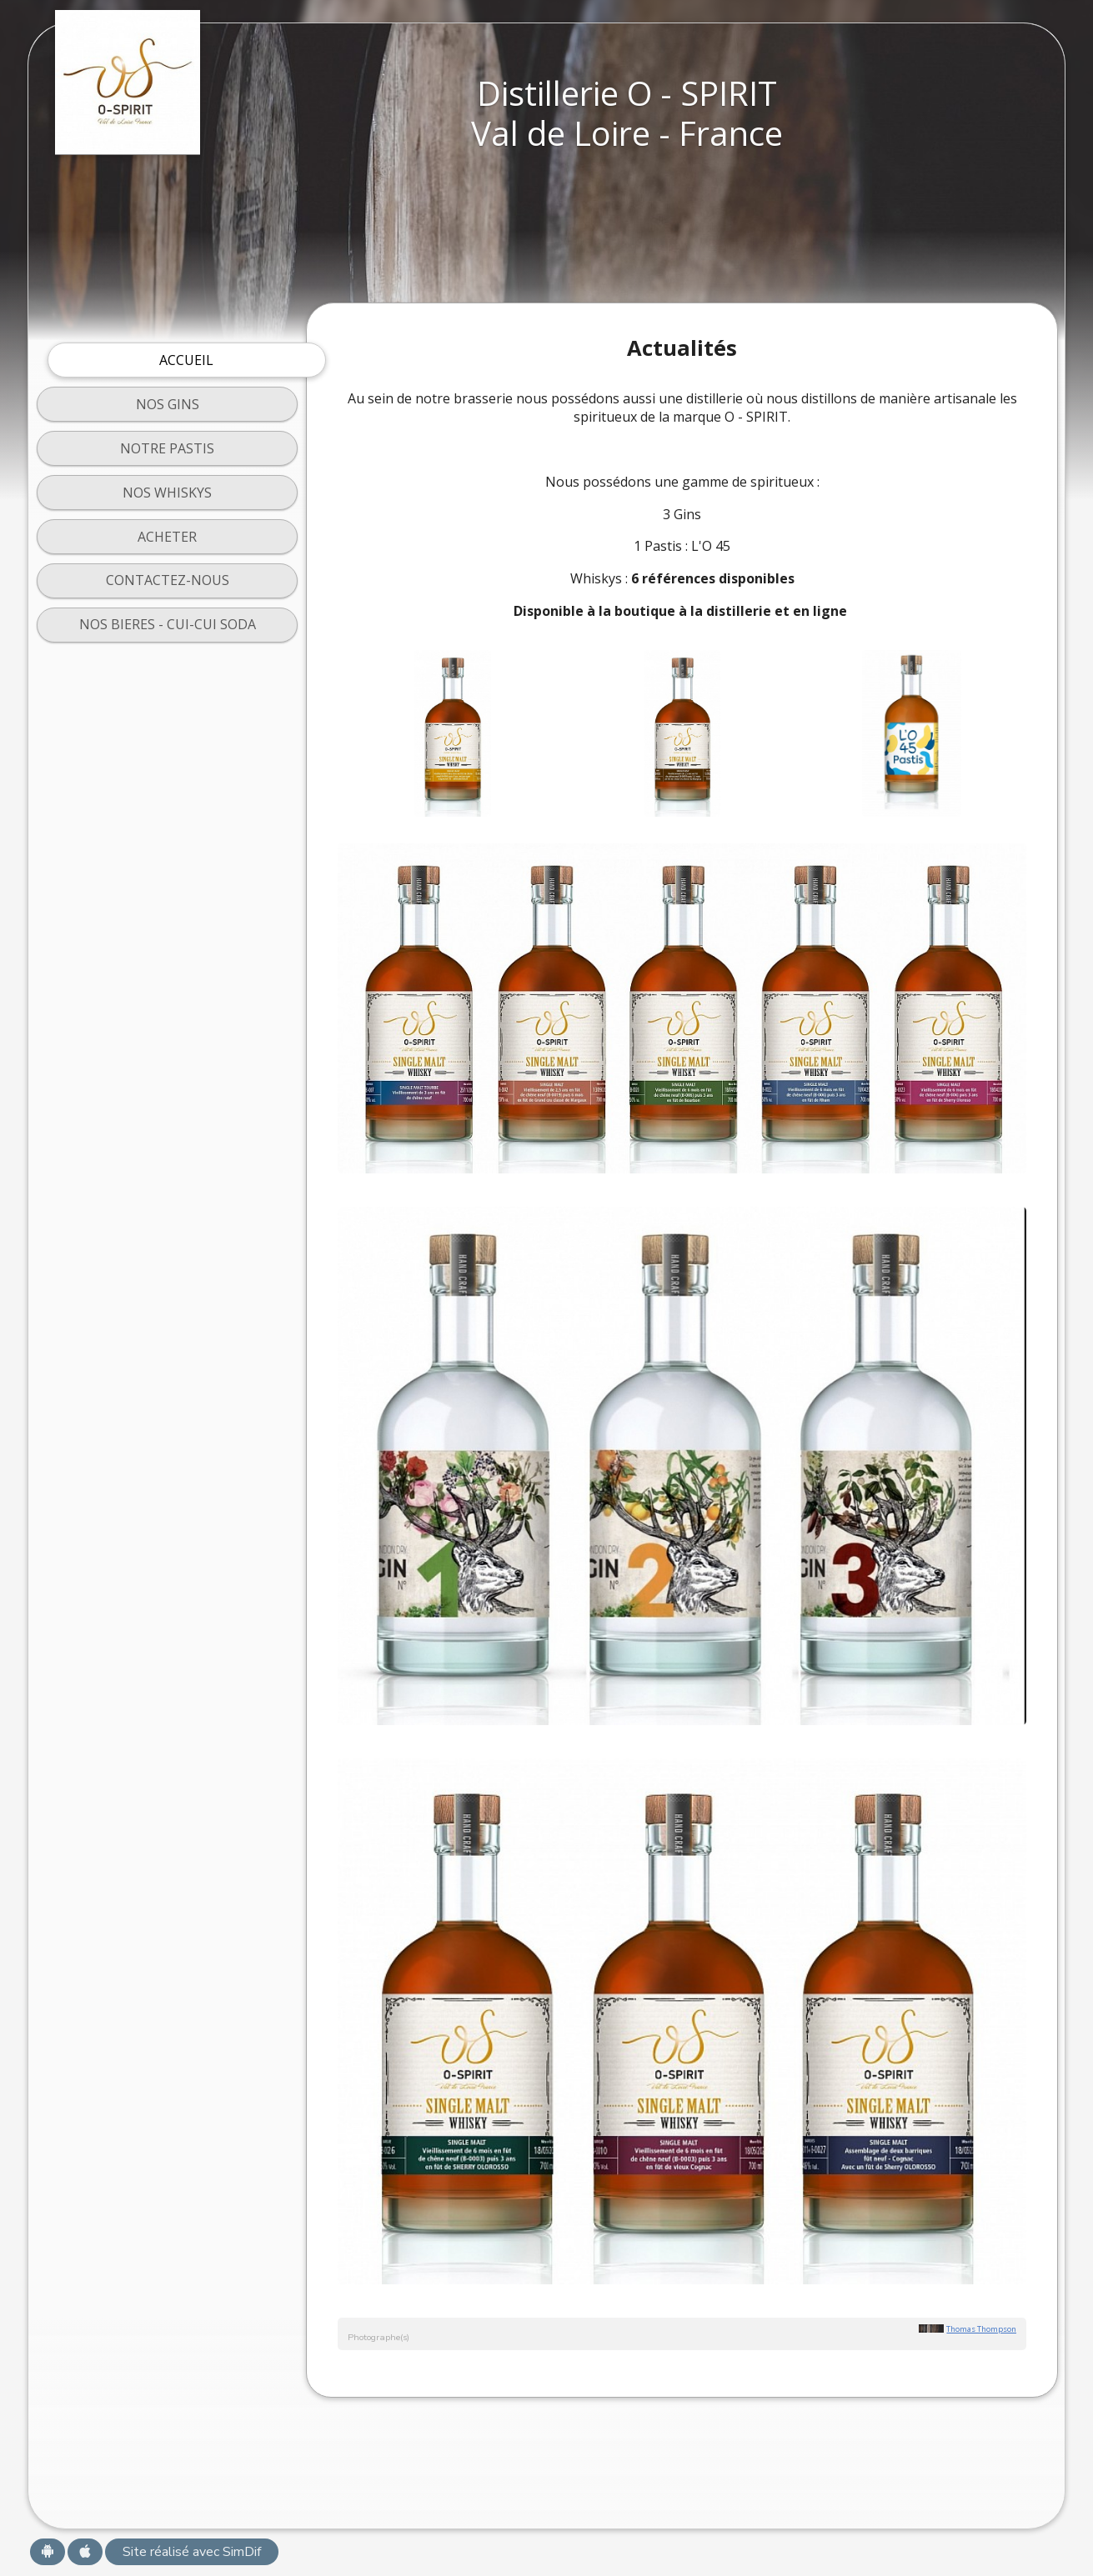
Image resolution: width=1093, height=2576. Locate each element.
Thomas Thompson (981, 2328)
